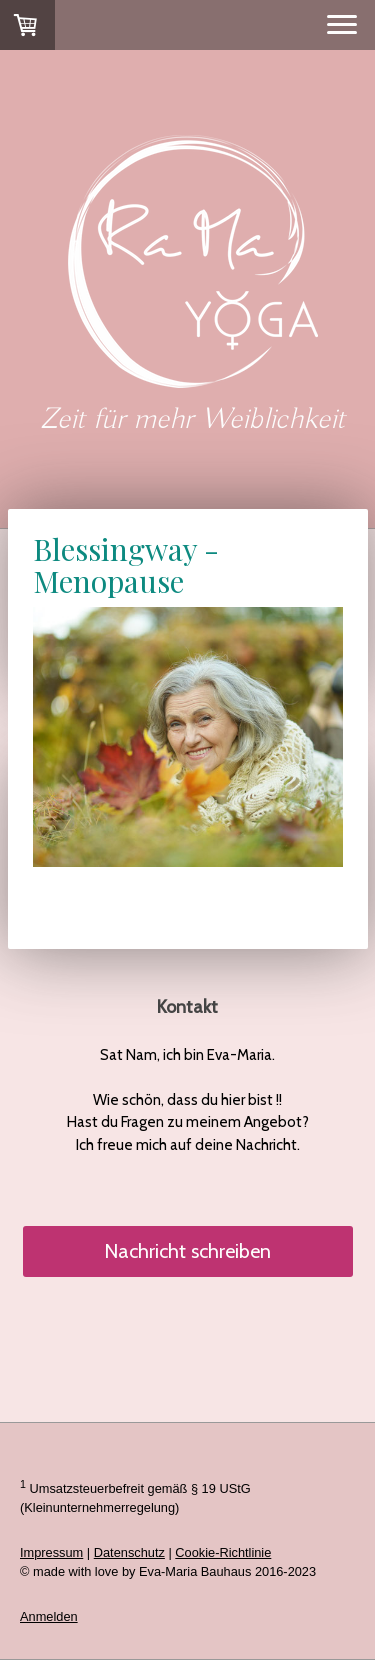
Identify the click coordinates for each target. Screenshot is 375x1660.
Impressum (51, 1552)
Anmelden (49, 1616)
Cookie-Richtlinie (223, 1552)
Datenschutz (129, 1552)
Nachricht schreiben (187, 1251)
